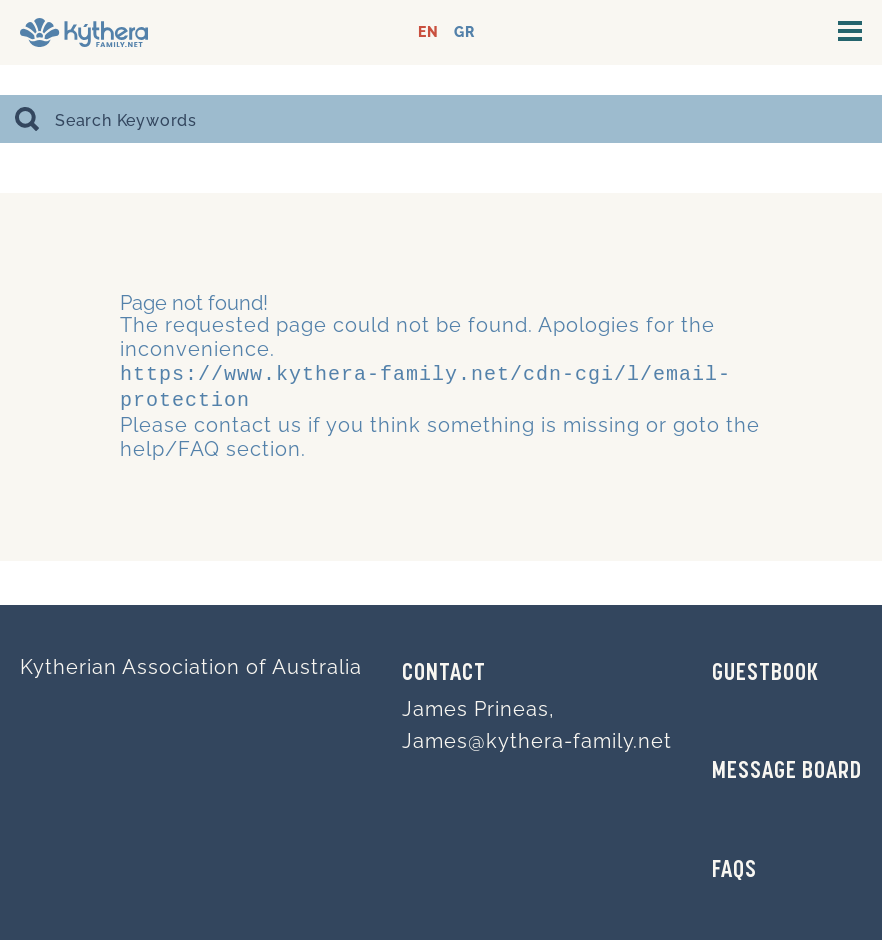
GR (464, 32)
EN (428, 32)
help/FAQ (170, 445)
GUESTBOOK (765, 674)
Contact (444, 674)
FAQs (734, 871)
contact (233, 421)
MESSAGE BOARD (787, 772)
